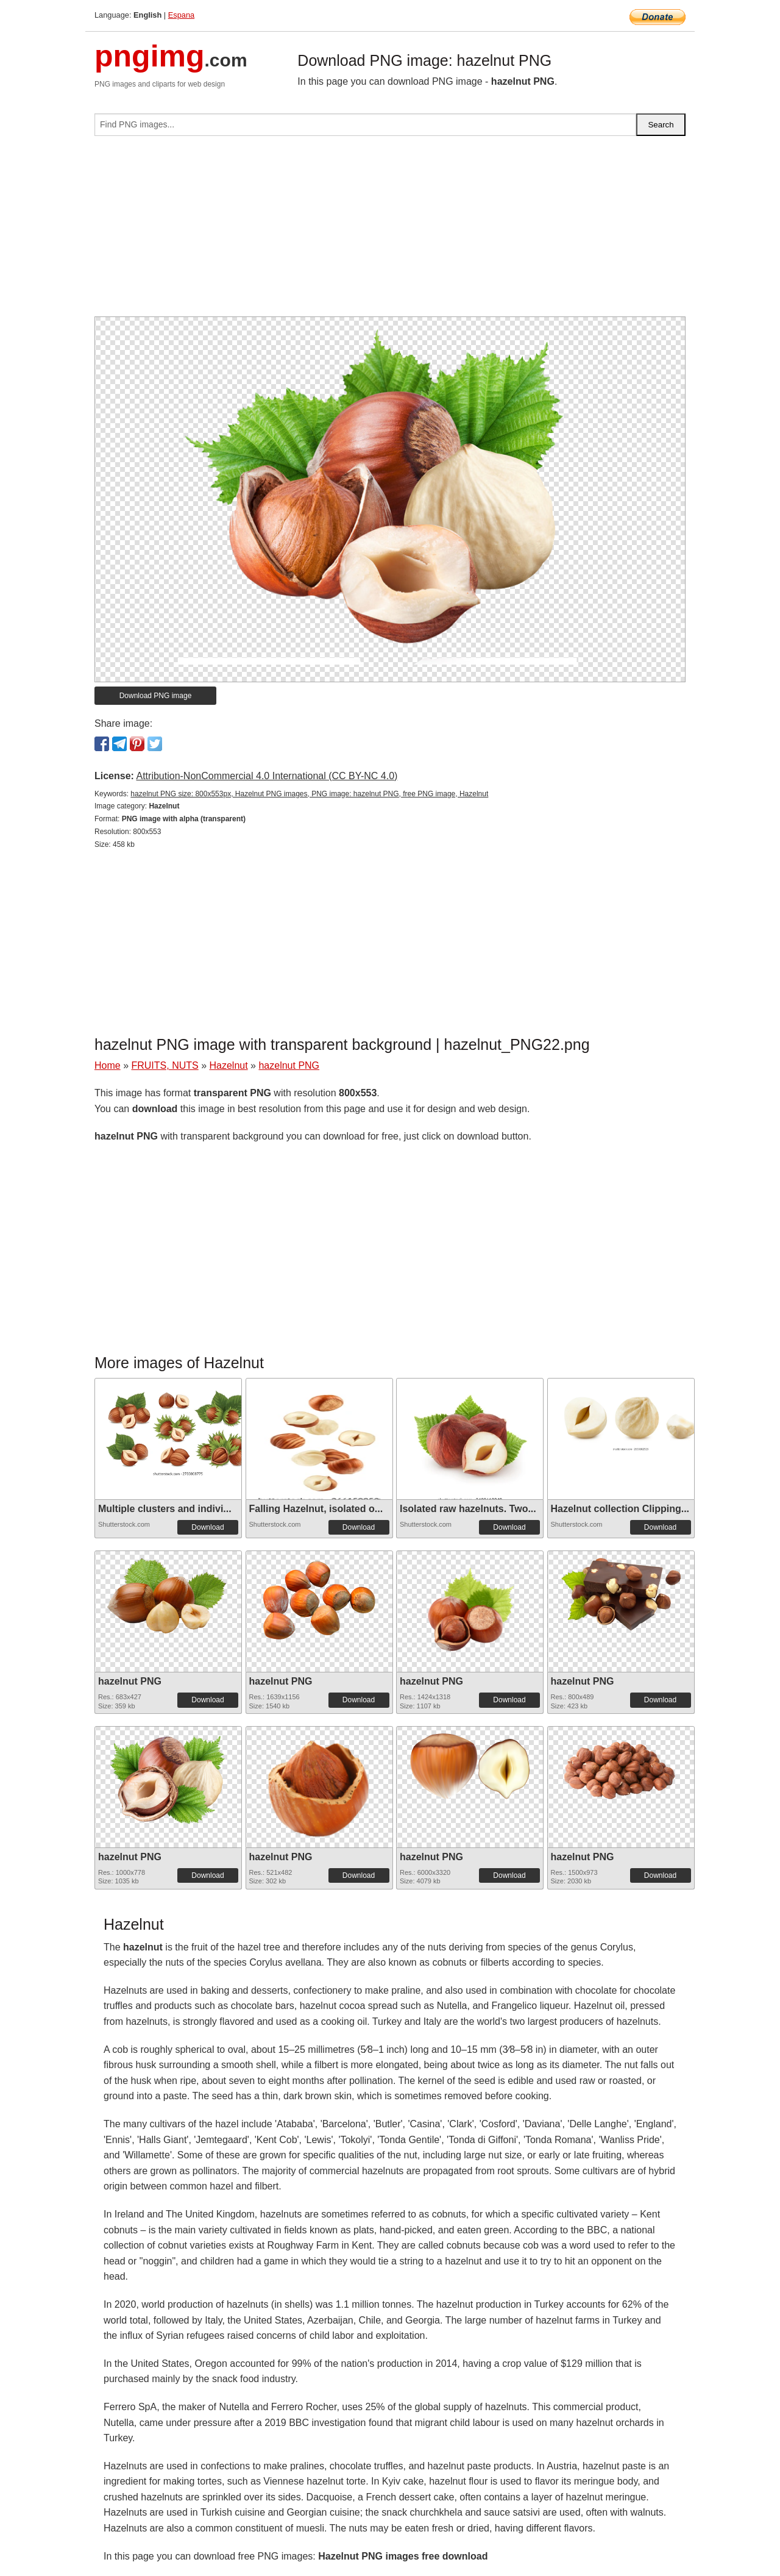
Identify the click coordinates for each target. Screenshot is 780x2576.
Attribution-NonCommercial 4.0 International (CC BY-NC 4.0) (266, 776)
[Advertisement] (390, 231)
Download (207, 1527)
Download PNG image (155, 695)
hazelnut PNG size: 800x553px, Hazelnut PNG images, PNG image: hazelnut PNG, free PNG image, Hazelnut (309, 794)
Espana (181, 15)
